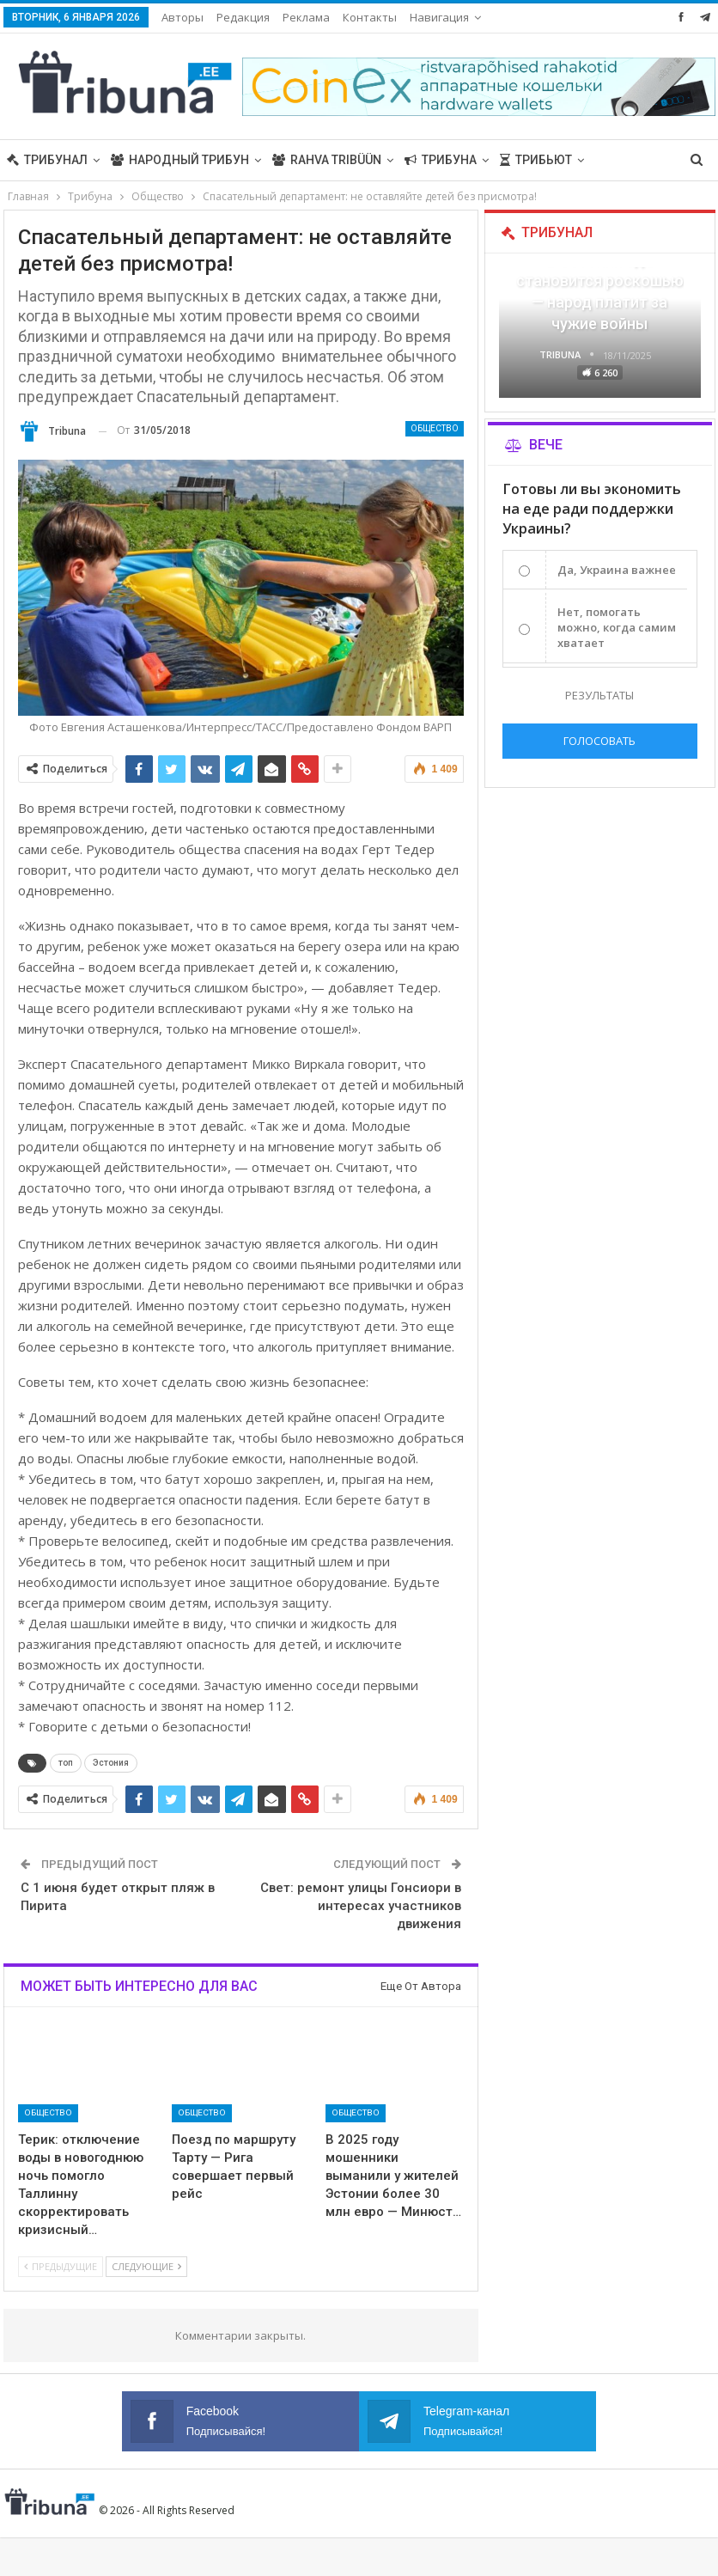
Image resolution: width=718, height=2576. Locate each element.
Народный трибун (180, 160)
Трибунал (47, 160)
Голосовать (599, 740)
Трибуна (441, 160)
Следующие (146, 2266)
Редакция (243, 17)
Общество (435, 428)
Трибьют (536, 160)
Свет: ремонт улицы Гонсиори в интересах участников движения (360, 1906)
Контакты (370, 17)
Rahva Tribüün (326, 160)
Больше (621, 160)
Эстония (111, 1762)
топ (65, 1762)
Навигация (439, 17)
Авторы (182, 17)
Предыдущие (60, 2266)
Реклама (306, 17)
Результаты (599, 695)
